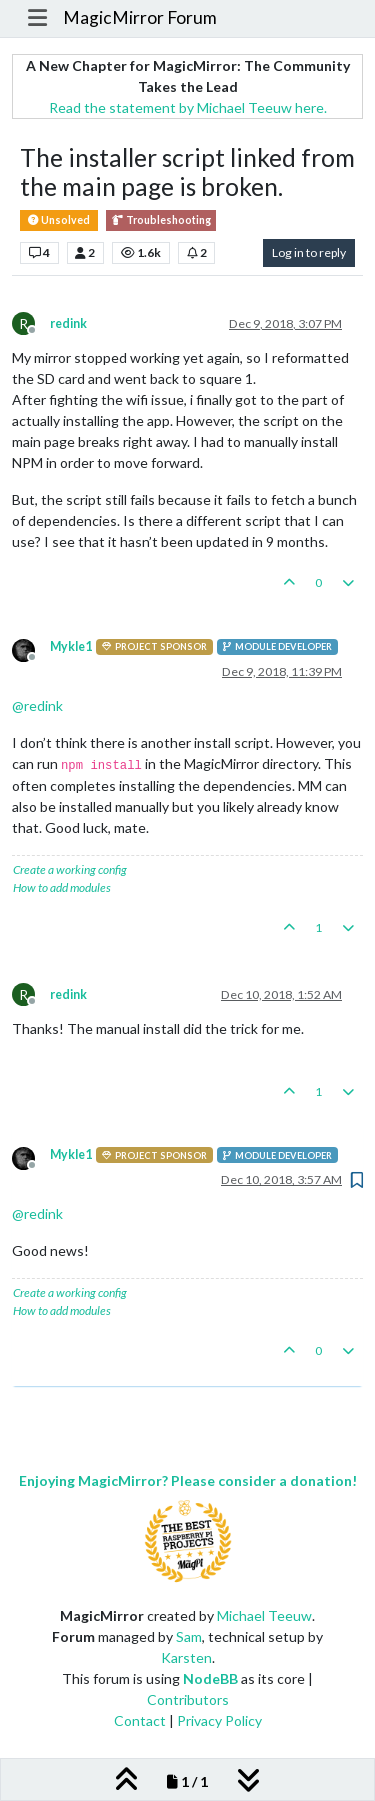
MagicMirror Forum (140, 17)
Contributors (188, 1699)
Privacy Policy (219, 1720)
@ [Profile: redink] (37, 705)
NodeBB (210, 1678)
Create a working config (70, 869)
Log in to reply (309, 252)
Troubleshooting (161, 220)
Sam (189, 1636)
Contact (140, 1720)
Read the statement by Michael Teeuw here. (188, 107)
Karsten (186, 1657)
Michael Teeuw (264, 1615)
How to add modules (62, 887)
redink (68, 323)
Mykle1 (71, 646)
